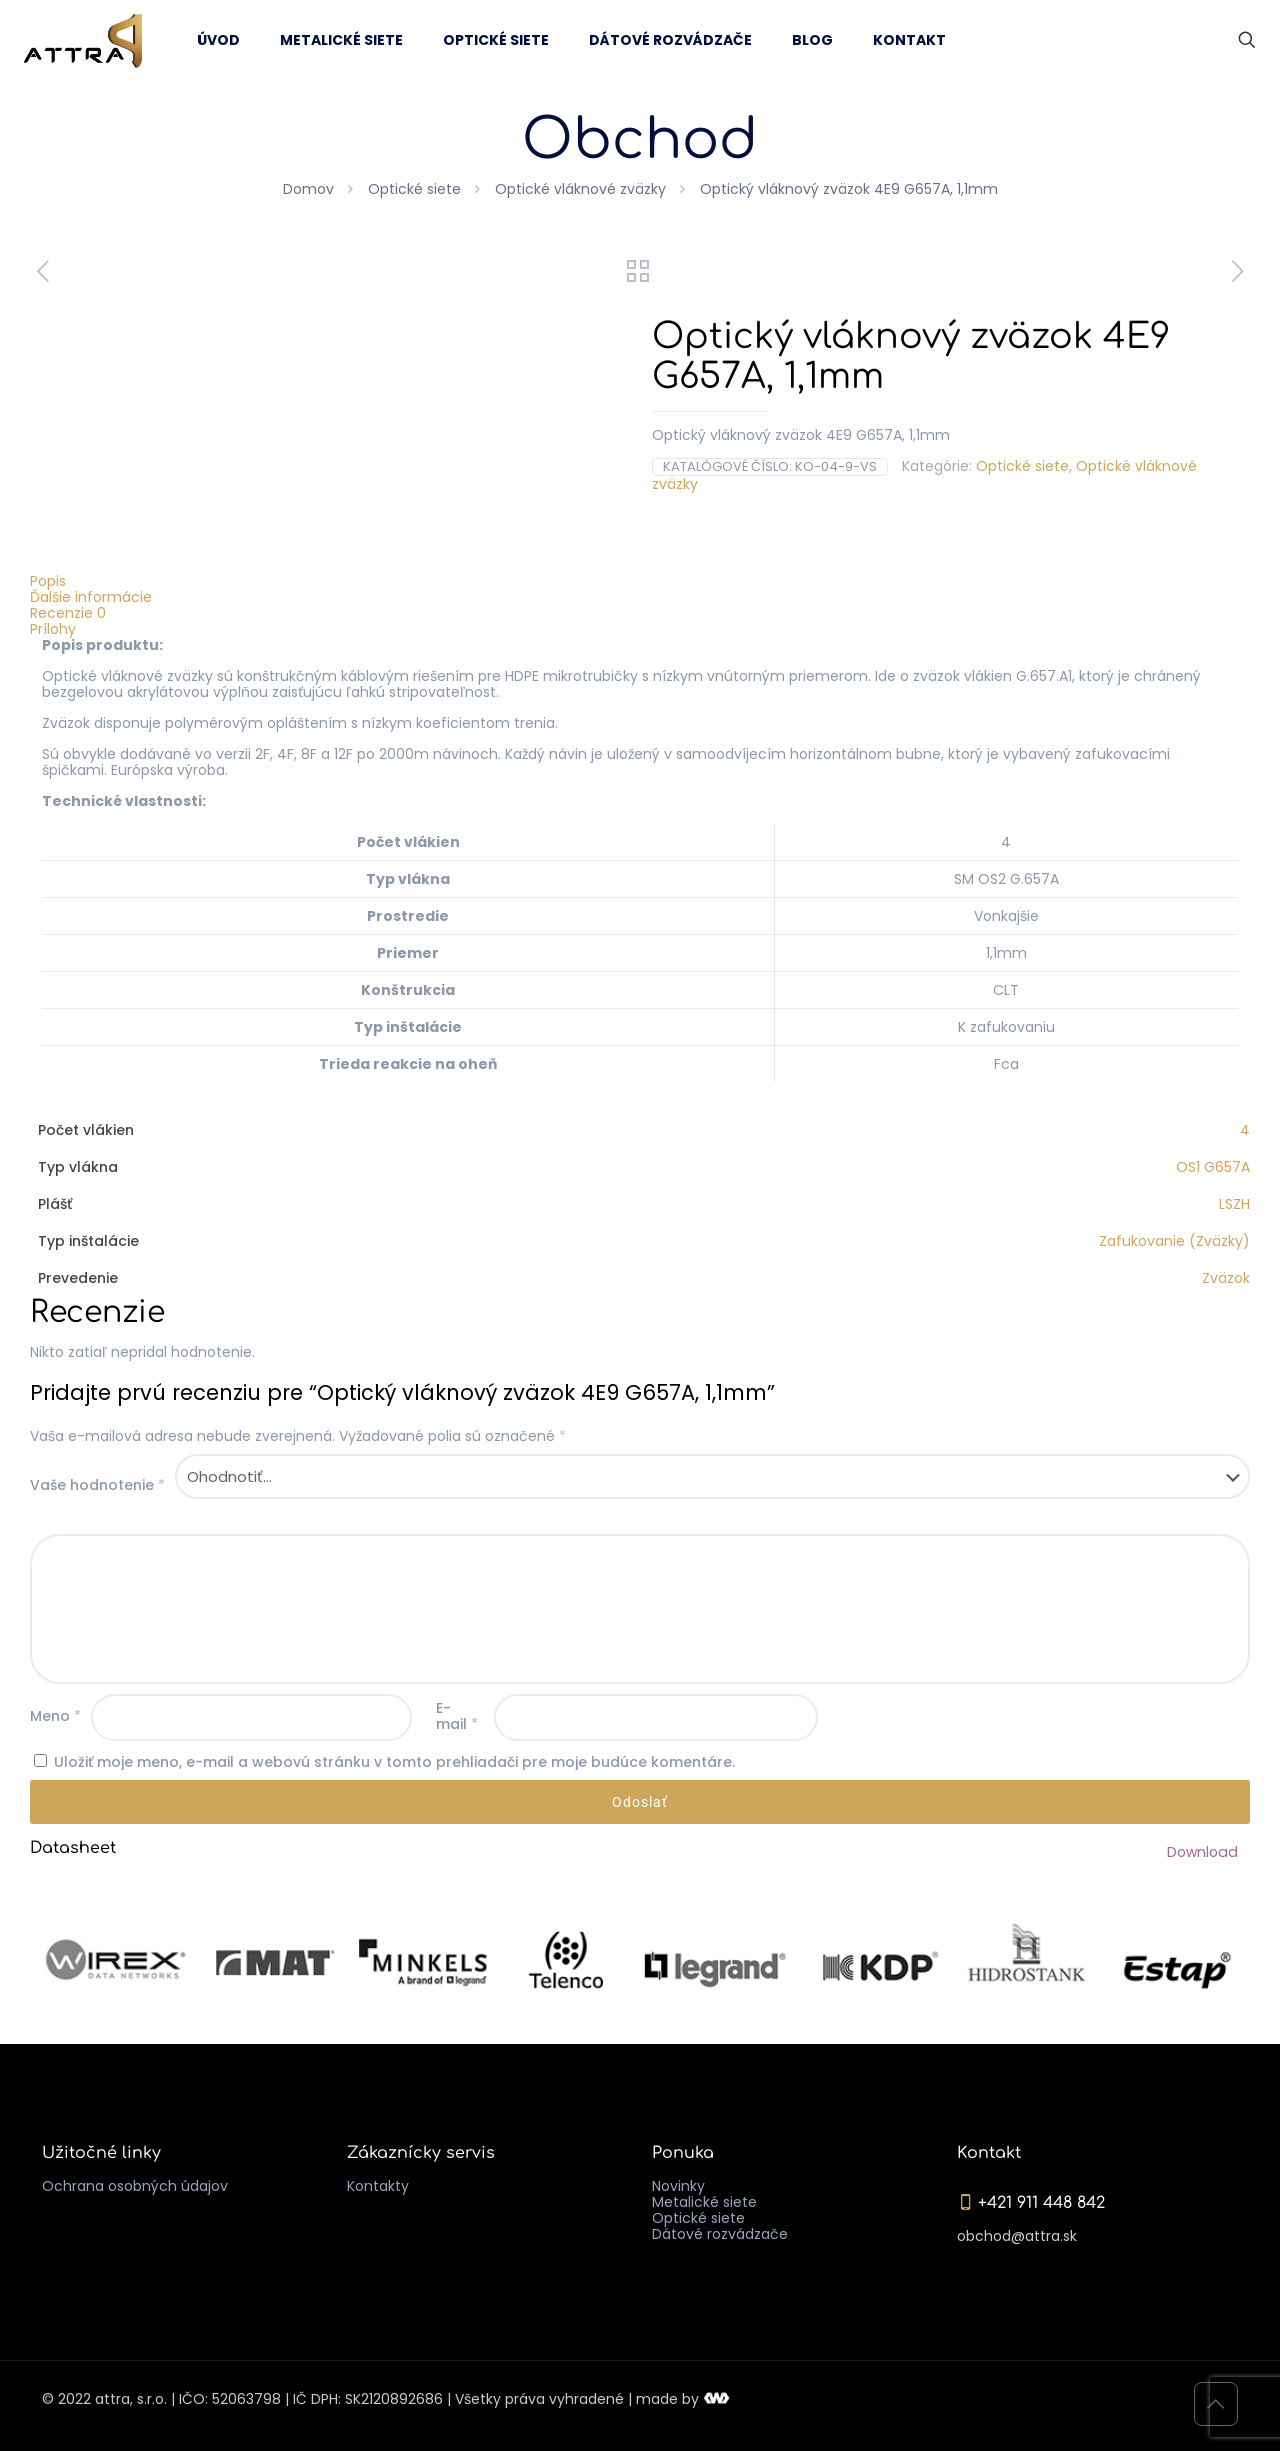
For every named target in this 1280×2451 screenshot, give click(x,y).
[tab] (640, 581)
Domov (308, 189)
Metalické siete (704, 2202)
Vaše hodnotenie (97, 1485)
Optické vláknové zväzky (580, 189)
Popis (48, 581)
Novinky (678, 2186)
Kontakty (378, 2186)
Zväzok (1226, 1278)
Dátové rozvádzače (720, 2234)
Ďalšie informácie (91, 597)
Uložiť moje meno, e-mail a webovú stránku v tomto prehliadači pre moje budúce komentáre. (394, 1762)
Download (1203, 1852)
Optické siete (414, 189)
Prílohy (53, 629)
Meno (55, 1716)
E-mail (457, 1716)
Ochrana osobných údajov (135, 2186)
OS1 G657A (1213, 1167)
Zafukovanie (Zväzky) (1174, 1241)
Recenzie (68, 613)
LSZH (1234, 1204)
